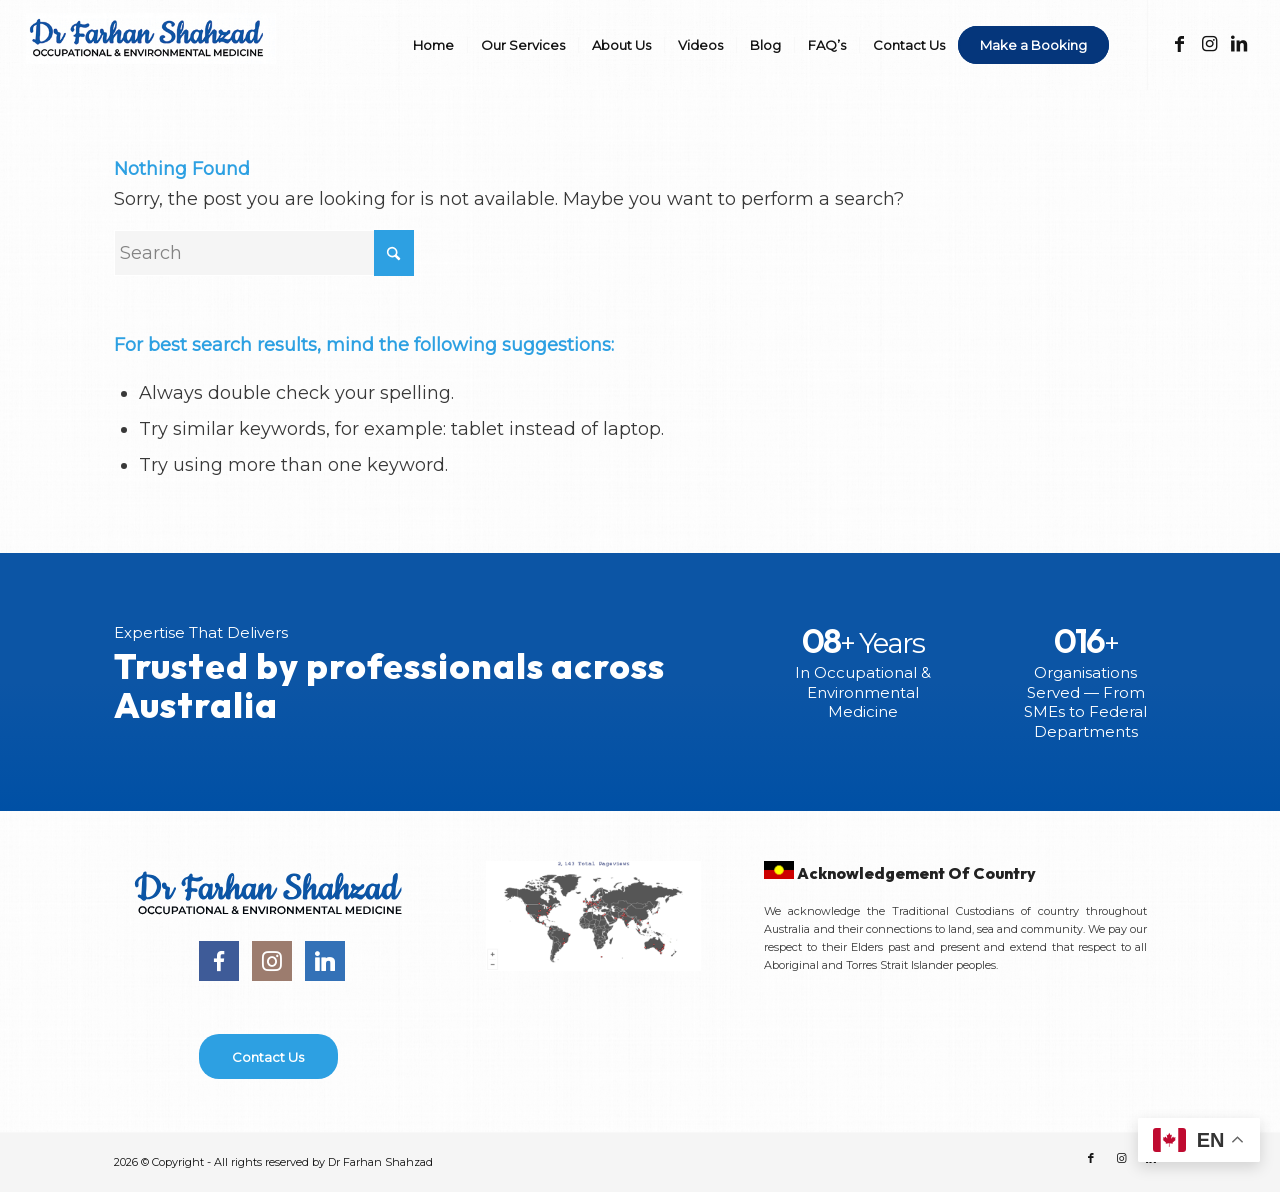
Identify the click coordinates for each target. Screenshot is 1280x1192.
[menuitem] (433, 45)
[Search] (264, 253)
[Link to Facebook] (1179, 44)
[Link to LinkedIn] (1239, 44)
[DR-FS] (151, 58)
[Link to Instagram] (1209, 44)
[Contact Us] (268, 1056)
